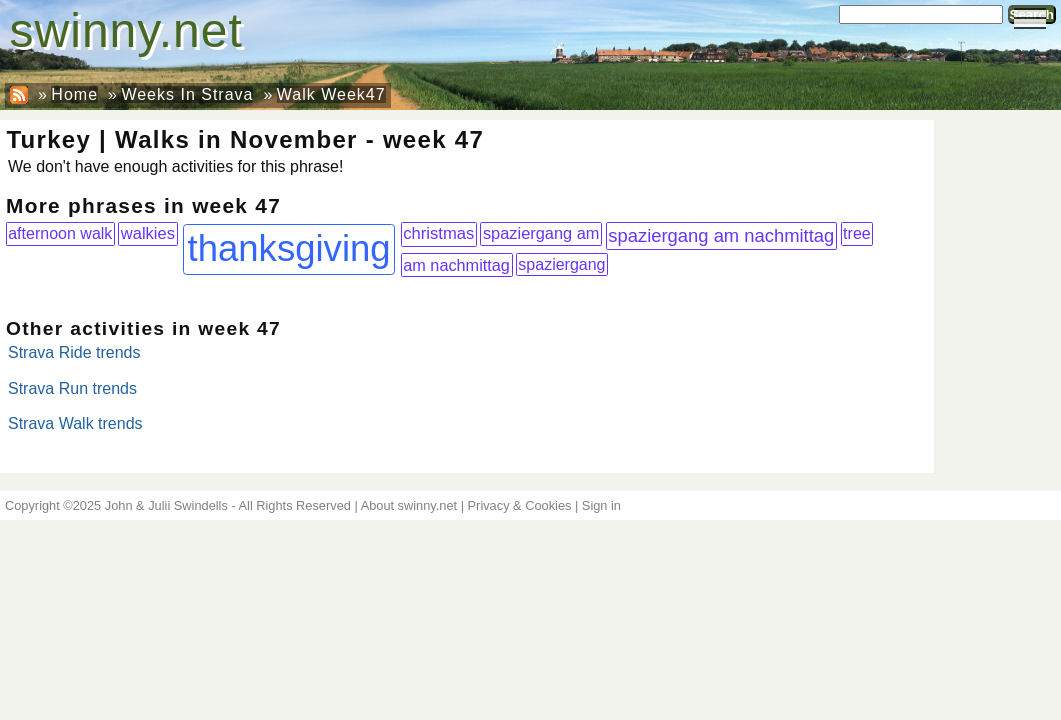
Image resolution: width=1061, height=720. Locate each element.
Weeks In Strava (187, 94)
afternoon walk (60, 233)
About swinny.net (409, 505)
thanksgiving (288, 248)
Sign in (601, 505)
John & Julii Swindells (166, 505)
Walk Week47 (331, 94)
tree (857, 233)
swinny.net (126, 30)
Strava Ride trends (74, 352)
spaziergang (561, 264)
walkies (148, 233)
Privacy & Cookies (520, 505)
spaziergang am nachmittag (721, 235)
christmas (438, 233)
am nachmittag (456, 265)
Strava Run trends (72, 388)
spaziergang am (541, 233)
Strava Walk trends (75, 423)
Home (74, 94)
